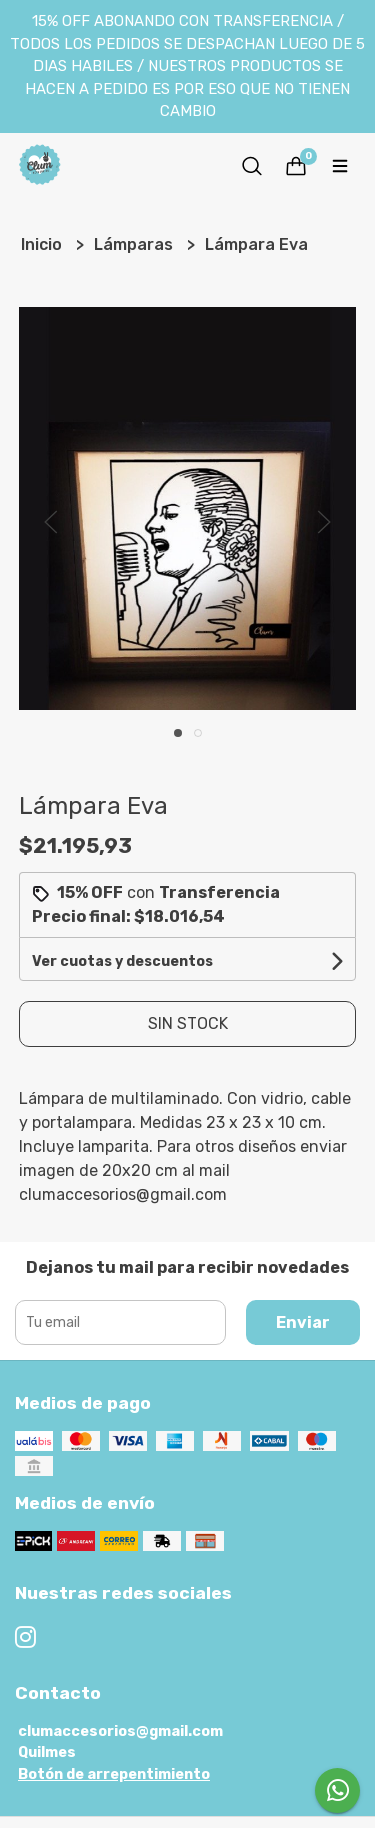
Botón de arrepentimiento (114, 1774)
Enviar (303, 1322)
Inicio (43, 244)
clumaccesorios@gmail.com (120, 1731)
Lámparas (135, 244)
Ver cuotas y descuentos (122, 961)
